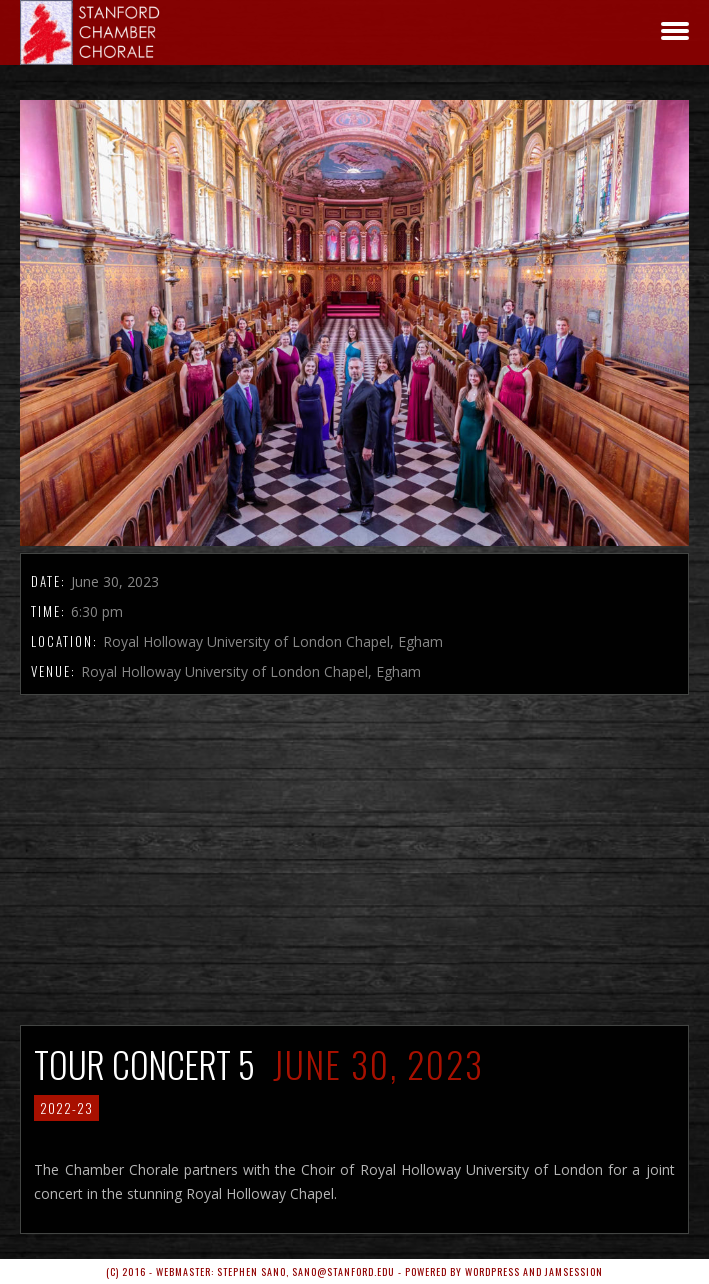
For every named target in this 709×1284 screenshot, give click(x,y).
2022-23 (66, 1108)
